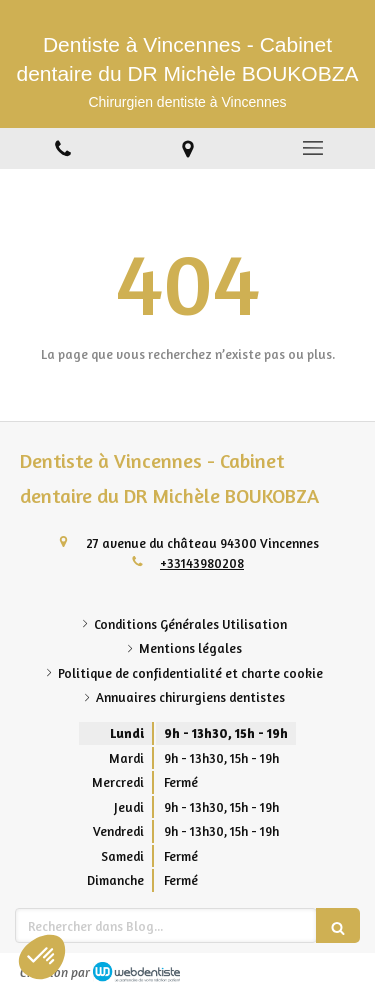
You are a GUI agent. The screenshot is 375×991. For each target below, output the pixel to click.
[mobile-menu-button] (312, 148)
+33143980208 (202, 563)
